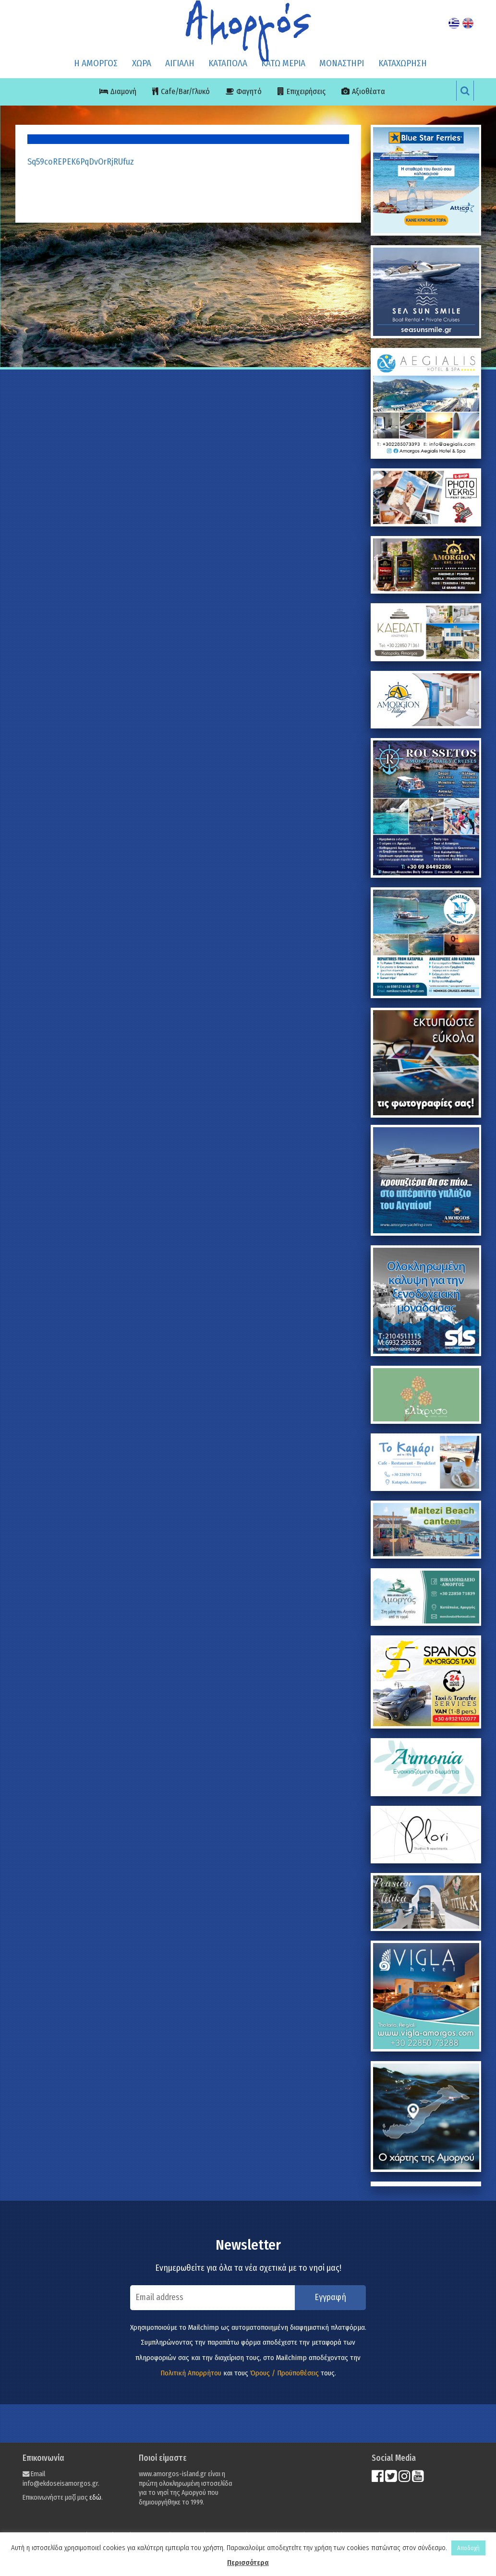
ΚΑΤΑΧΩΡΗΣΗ (402, 63)
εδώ (95, 2497)
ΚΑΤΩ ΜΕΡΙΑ (283, 63)
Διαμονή (123, 91)
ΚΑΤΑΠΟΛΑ (227, 63)
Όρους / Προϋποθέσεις (284, 2373)
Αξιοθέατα (368, 91)
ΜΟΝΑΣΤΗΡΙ (341, 63)
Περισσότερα (248, 2562)
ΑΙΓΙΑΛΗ (179, 63)
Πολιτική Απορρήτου (190, 2373)
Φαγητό (249, 91)
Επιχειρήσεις (306, 91)
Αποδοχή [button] (468, 2548)
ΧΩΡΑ (141, 63)
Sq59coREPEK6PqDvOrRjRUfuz (80, 161)
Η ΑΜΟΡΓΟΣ (96, 63)
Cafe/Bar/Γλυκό (185, 91)
